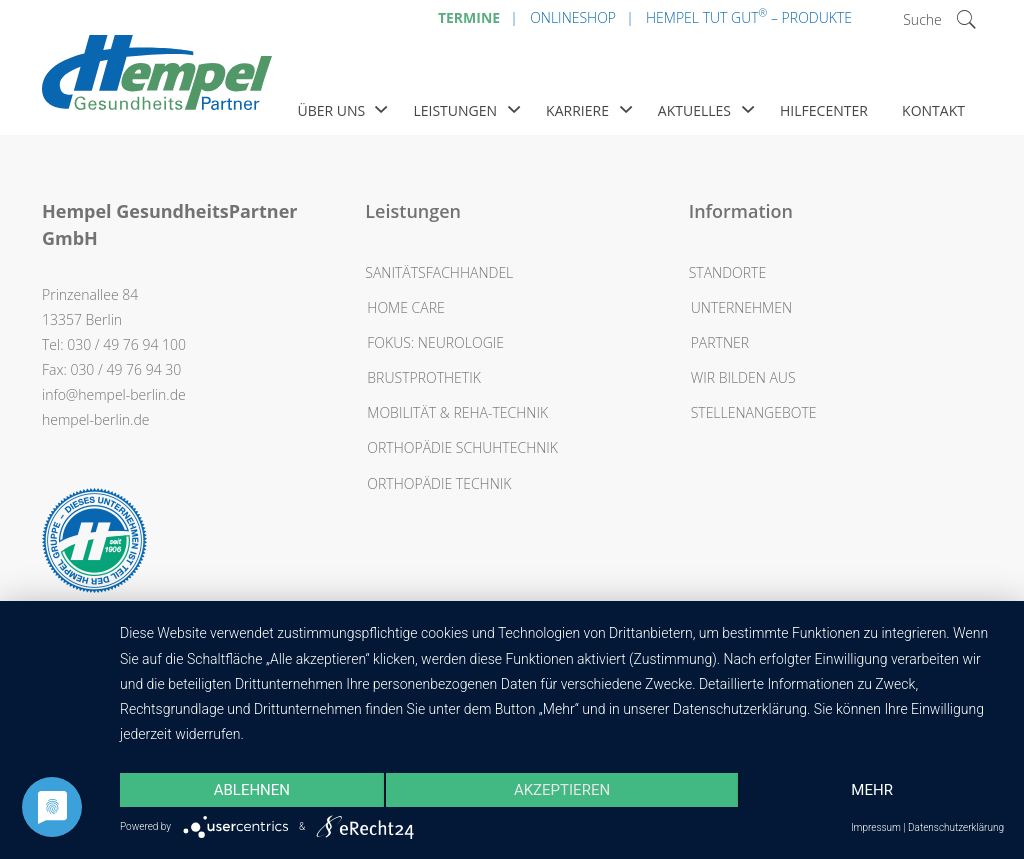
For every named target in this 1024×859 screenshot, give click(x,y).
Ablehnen (252, 790)
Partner (720, 342)
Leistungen (455, 110)
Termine (469, 17)
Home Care (405, 307)
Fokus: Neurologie (435, 342)
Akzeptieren (562, 790)
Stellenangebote (754, 412)
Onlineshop (573, 17)
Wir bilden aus (743, 377)
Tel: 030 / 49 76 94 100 (114, 344)
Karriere (577, 110)
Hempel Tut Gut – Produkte (749, 16)
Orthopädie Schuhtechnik (462, 447)
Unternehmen (741, 307)
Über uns (331, 110)
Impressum (876, 827)
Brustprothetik (424, 377)
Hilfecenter (824, 110)
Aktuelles (694, 110)
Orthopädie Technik (439, 483)
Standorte (727, 272)
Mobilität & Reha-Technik (457, 412)
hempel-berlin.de (95, 419)
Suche (922, 19)
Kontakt (933, 110)
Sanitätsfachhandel (439, 272)
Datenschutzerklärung (956, 827)
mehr (872, 790)
